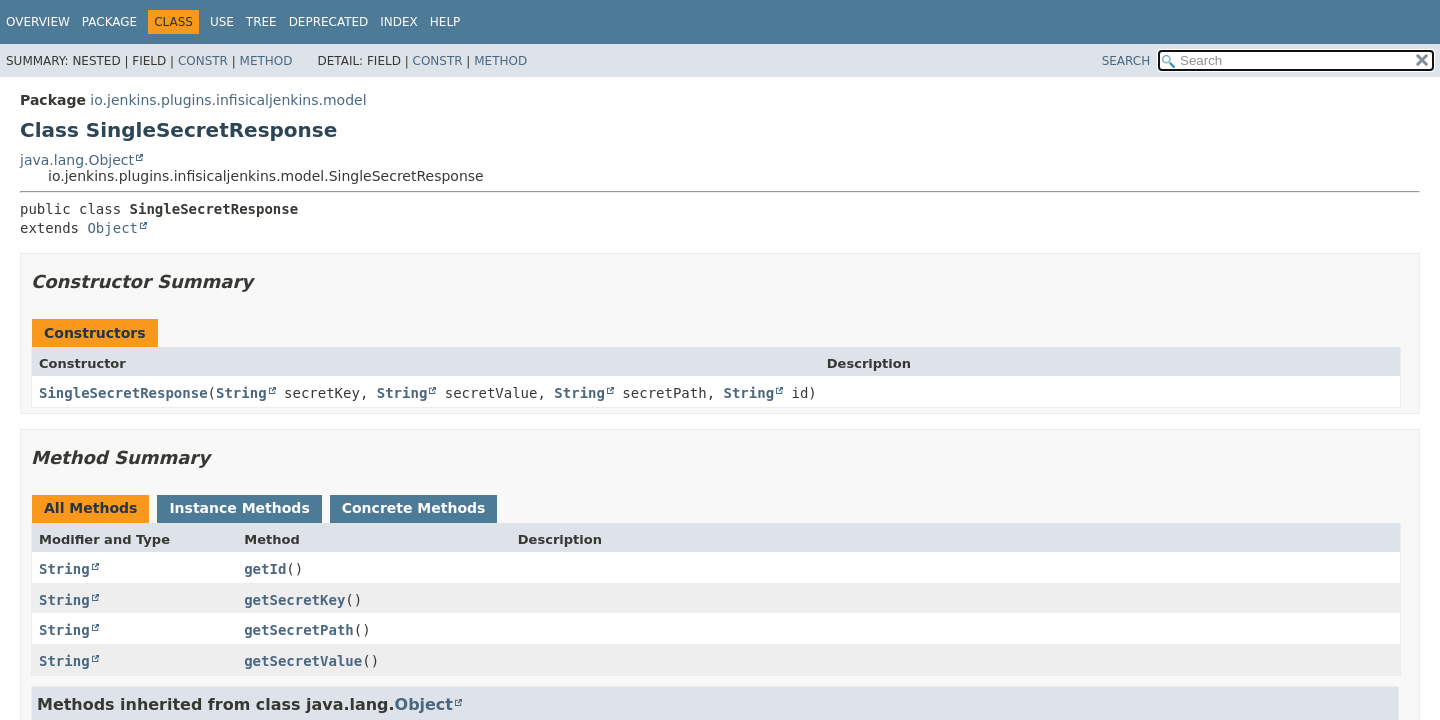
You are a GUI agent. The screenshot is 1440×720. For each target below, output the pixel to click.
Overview (38, 22)
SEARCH (1126, 61)
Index (399, 22)
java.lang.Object (77, 160)
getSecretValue (303, 661)
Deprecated (329, 22)
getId (265, 569)
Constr (203, 61)
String (241, 393)
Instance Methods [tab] (239, 508)
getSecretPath (299, 630)
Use (222, 22)
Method (266, 61)
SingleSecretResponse (123, 393)
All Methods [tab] (90, 508)
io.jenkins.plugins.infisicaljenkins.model (228, 100)
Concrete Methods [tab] (414, 508)
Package (109, 22)
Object (112, 228)
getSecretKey (294, 600)
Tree (261, 22)
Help (445, 22)
